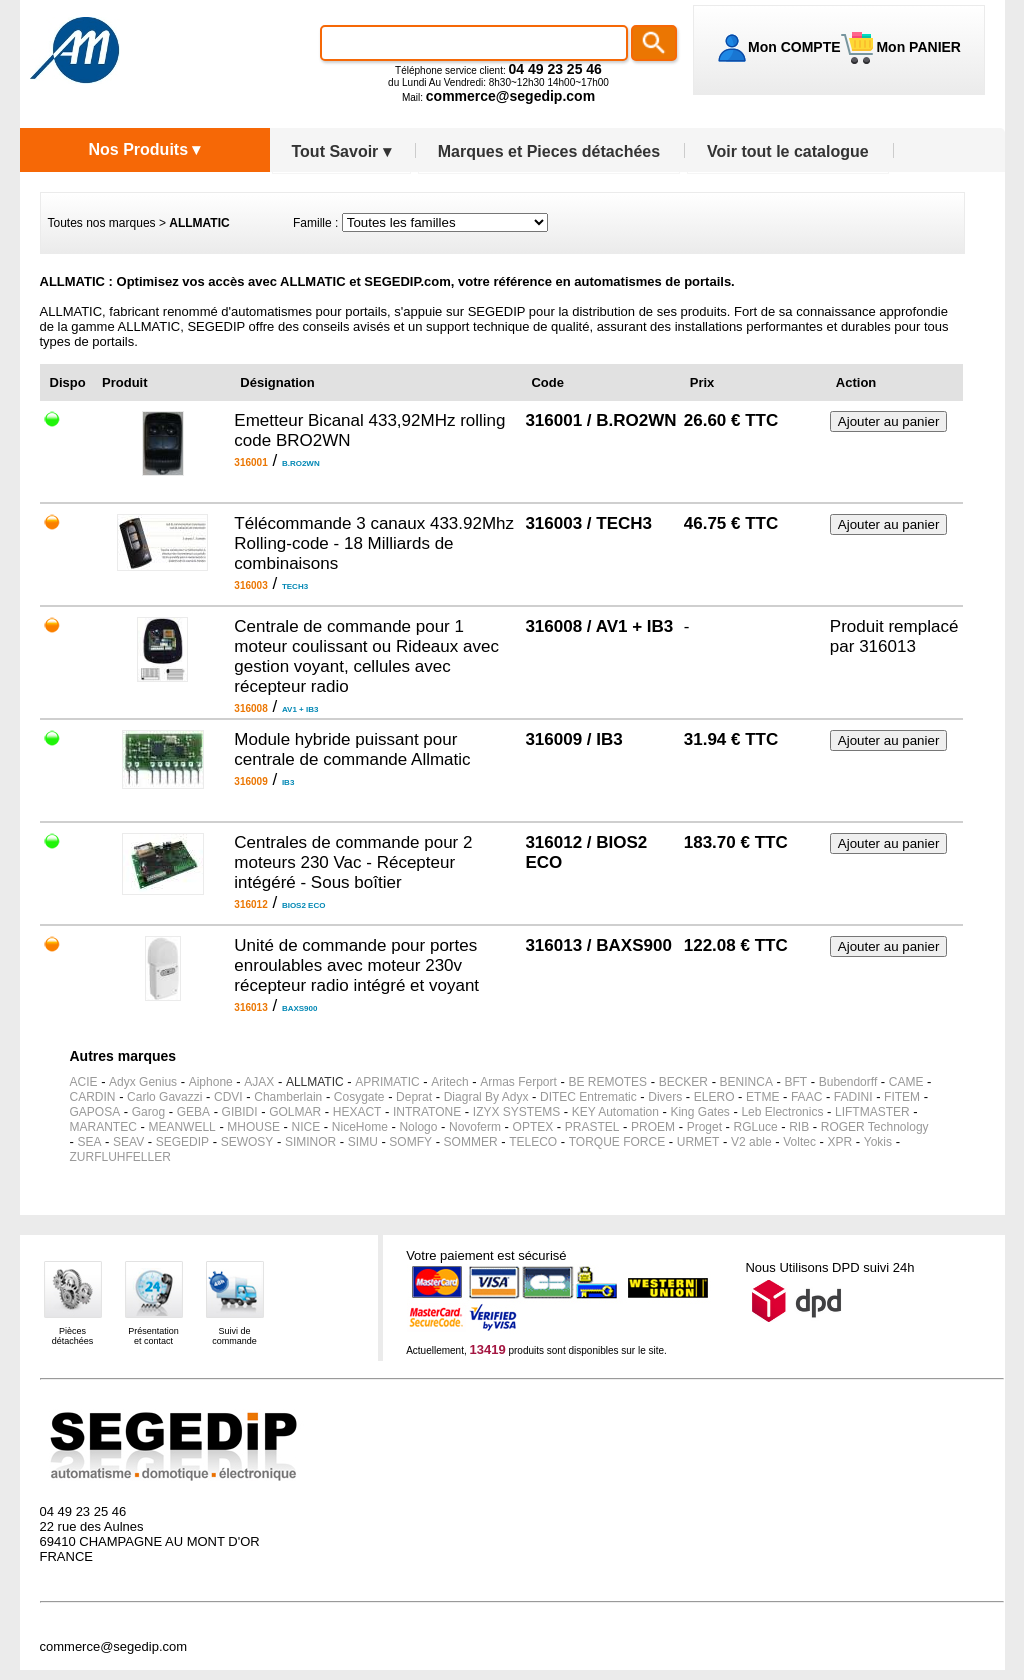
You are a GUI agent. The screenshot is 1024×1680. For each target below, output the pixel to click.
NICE (306, 1127)
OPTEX (533, 1127)
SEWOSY (247, 1142)
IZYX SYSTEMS (516, 1112)
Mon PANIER (917, 47)
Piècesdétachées (73, 1336)
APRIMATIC (387, 1082)
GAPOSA (95, 1112)
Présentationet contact (153, 1336)
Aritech (449, 1082)
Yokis (878, 1142)
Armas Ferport (518, 1082)
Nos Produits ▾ (144, 149)
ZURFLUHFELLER (120, 1157)
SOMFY (410, 1142)
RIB (799, 1127)
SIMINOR (310, 1142)
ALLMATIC (315, 1082)
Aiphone (211, 1082)
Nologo (418, 1127)
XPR (840, 1142)
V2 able (751, 1142)
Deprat (414, 1097)
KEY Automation (615, 1112)
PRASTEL (592, 1127)
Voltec (799, 1142)
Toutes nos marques (102, 223)
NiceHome (360, 1127)
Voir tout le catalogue (788, 151)
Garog (148, 1112)
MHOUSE (253, 1127)
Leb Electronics (782, 1112)
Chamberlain (288, 1097)
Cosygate (359, 1097)
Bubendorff (848, 1082)
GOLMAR (295, 1112)
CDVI (228, 1097)
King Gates (699, 1112)
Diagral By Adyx (486, 1097)
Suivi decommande (234, 1336)
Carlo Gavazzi (164, 1097)
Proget (704, 1127)
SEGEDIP (182, 1142)
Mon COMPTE (794, 47)
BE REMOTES (607, 1082)
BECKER (683, 1082)
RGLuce (756, 1127)
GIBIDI (240, 1112)
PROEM (653, 1127)
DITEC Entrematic (588, 1097)
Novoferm (475, 1127)
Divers (665, 1097)
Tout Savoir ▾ (341, 151)
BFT (796, 1082)
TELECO (533, 1142)
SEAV (128, 1142)
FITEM (902, 1097)
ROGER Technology (875, 1127)
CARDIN (93, 1097)
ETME (762, 1097)
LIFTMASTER (872, 1112)
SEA (89, 1142)
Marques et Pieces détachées (549, 151)
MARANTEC (103, 1127)
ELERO (714, 1097)
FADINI (853, 1097)
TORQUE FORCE (617, 1142)
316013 (887, 646)
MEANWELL (181, 1127)
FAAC (806, 1097)
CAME (906, 1082)
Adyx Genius (143, 1082)
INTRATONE (427, 1112)
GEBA (193, 1112)
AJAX (259, 1082)
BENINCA (746, 1082)
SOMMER (471, 1142)
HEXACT (357, 1112)
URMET (698, 1142)
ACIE (84, 1082)
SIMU (363, 1142)
